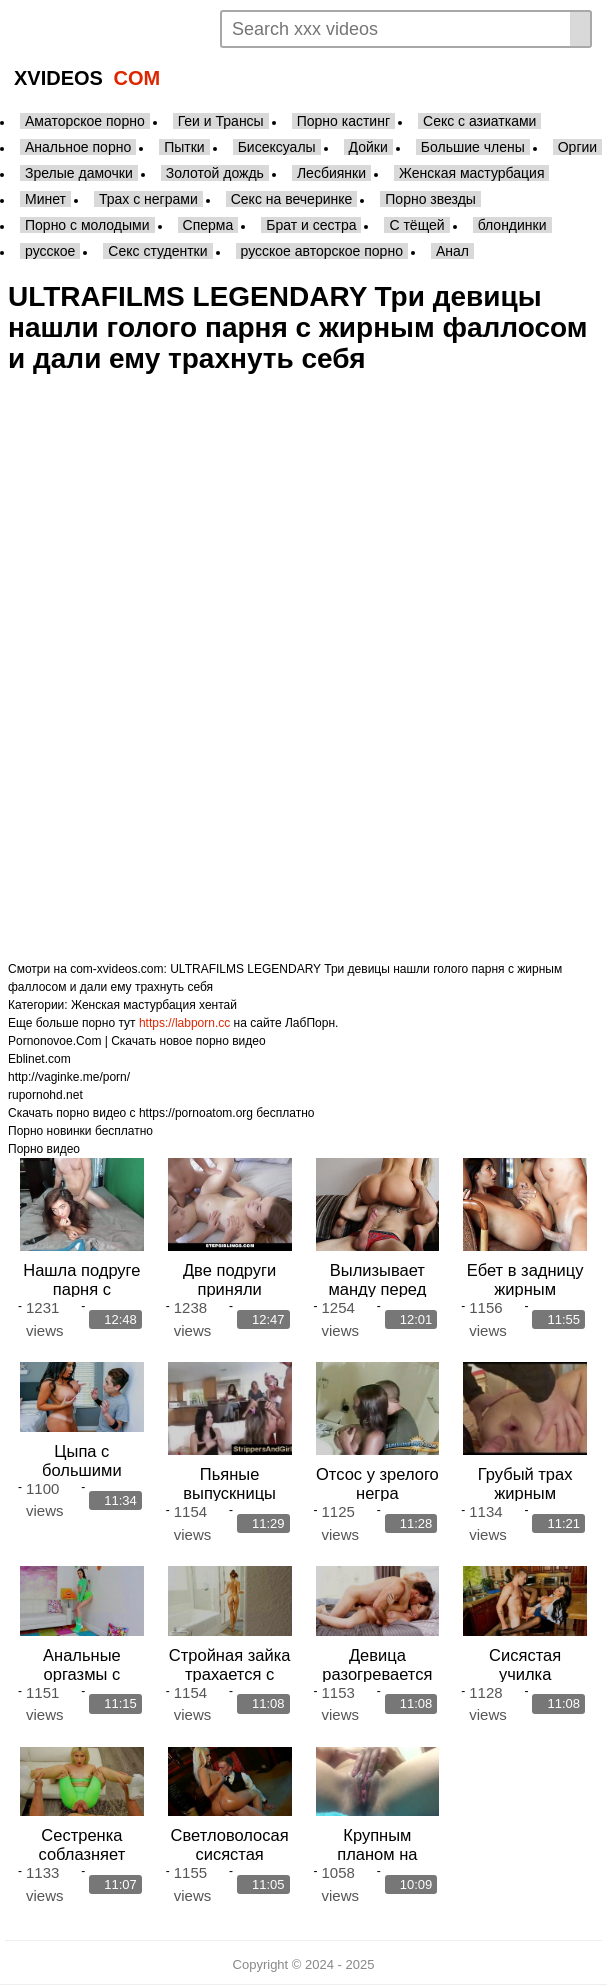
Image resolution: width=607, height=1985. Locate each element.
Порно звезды (430, 199)
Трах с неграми (148, 199)
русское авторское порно (322, 251)
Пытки (184, 147)
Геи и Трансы (221, 121)
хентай (218, 1005)
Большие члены (473, 147)
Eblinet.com (39, 1059)
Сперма (208, 225)
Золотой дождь (215, 173)
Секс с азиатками (479, 121)
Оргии (577, 147)
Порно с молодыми (87, 225)
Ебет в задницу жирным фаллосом (525, 1289)
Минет (45, 199)
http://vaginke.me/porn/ (69, 1077)
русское (50, 251)
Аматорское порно (85, 121)
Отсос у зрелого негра (377, 1483)
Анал (452, 251)
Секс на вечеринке (292, 199)
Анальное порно (78, 147)
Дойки (368, 147)
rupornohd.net (45, 1095)
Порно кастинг (343, 121)
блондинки (512, 225)
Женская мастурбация (471, 173)
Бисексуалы (277, 147)
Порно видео (44, 1149)
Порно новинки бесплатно (80, 1131)
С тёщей (416, 225)
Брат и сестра (311, 225)
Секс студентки (157, 251)
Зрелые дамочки (79, 173)
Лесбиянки (331, 173)
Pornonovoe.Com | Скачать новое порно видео (137, 1041)
